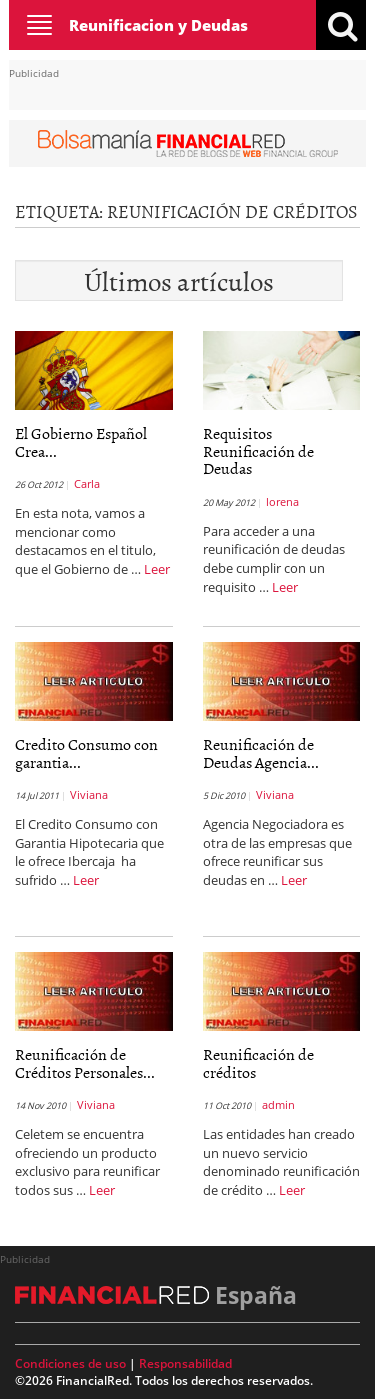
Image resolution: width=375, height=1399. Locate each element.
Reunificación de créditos (258, 1063)
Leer (157, 569)
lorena (282, 501)
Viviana (89, 794)
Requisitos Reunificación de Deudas (258, 450)
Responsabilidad (185, 1363)
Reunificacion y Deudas (158, 25)
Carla (87, 483)
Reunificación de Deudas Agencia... (261, 753)
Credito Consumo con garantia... (86, 753)
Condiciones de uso (70, 1363)
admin (278, 1104)
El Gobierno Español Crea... (81, 442)
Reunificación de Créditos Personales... (85, 1063)
